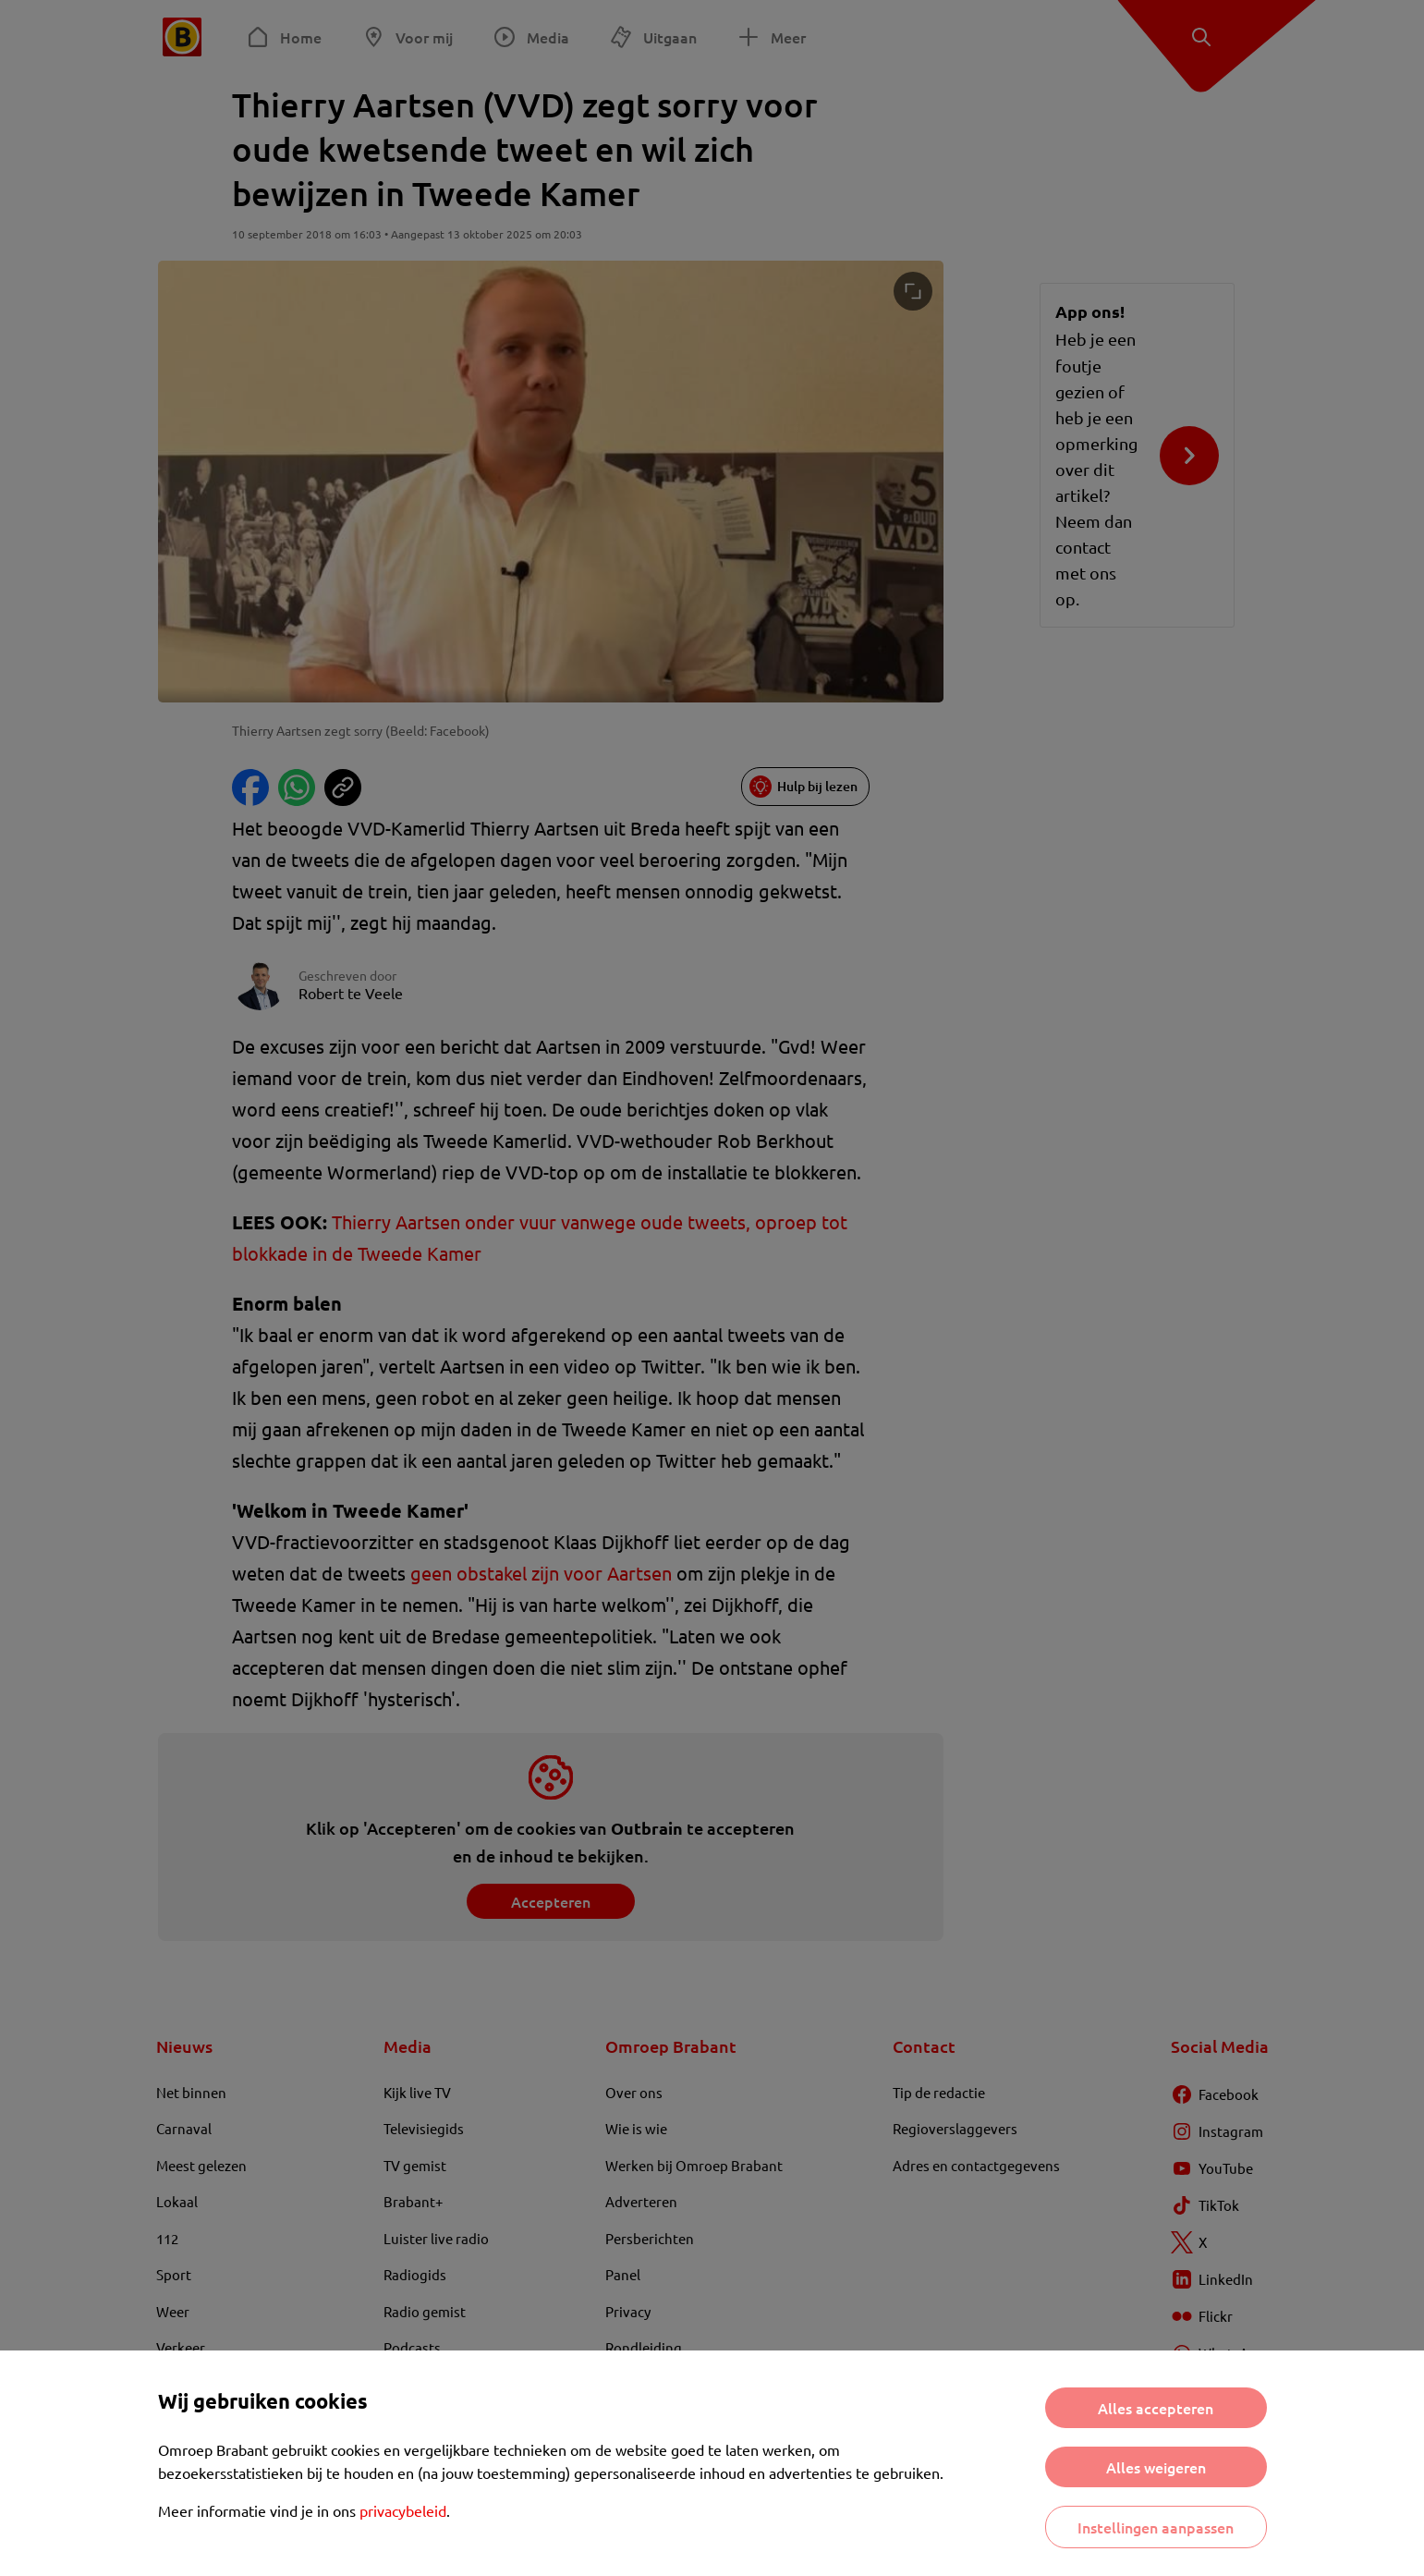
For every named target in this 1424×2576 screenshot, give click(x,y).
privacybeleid (402, 2510)
